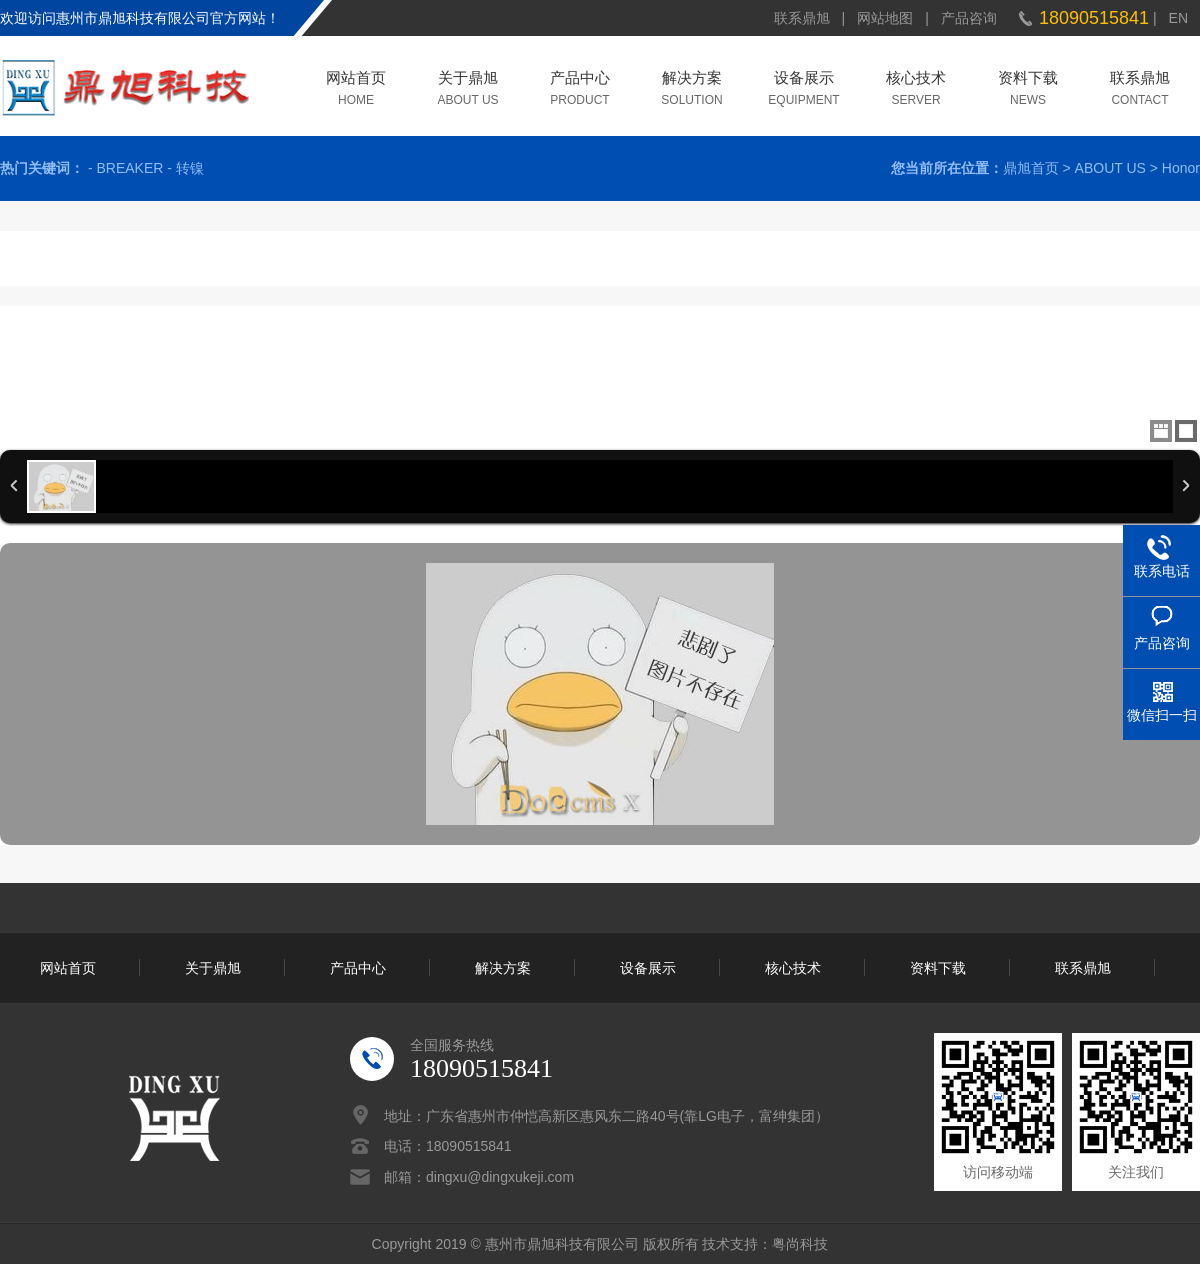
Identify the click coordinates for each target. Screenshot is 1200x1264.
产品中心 (580, 79)
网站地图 (885, 18)
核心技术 (916, 79)
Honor (1181, 168)
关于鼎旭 (468, 79)
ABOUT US (1110, 168)
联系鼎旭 (802, 18)
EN (1178, 18)
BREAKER (129, 168)
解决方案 (692, 79)
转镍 (190, 168)
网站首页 (356, 79)
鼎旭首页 (1031, 168)
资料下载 (1028, 79)
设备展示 (804, 79)
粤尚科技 (800, 1244)
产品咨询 (969, 18)
